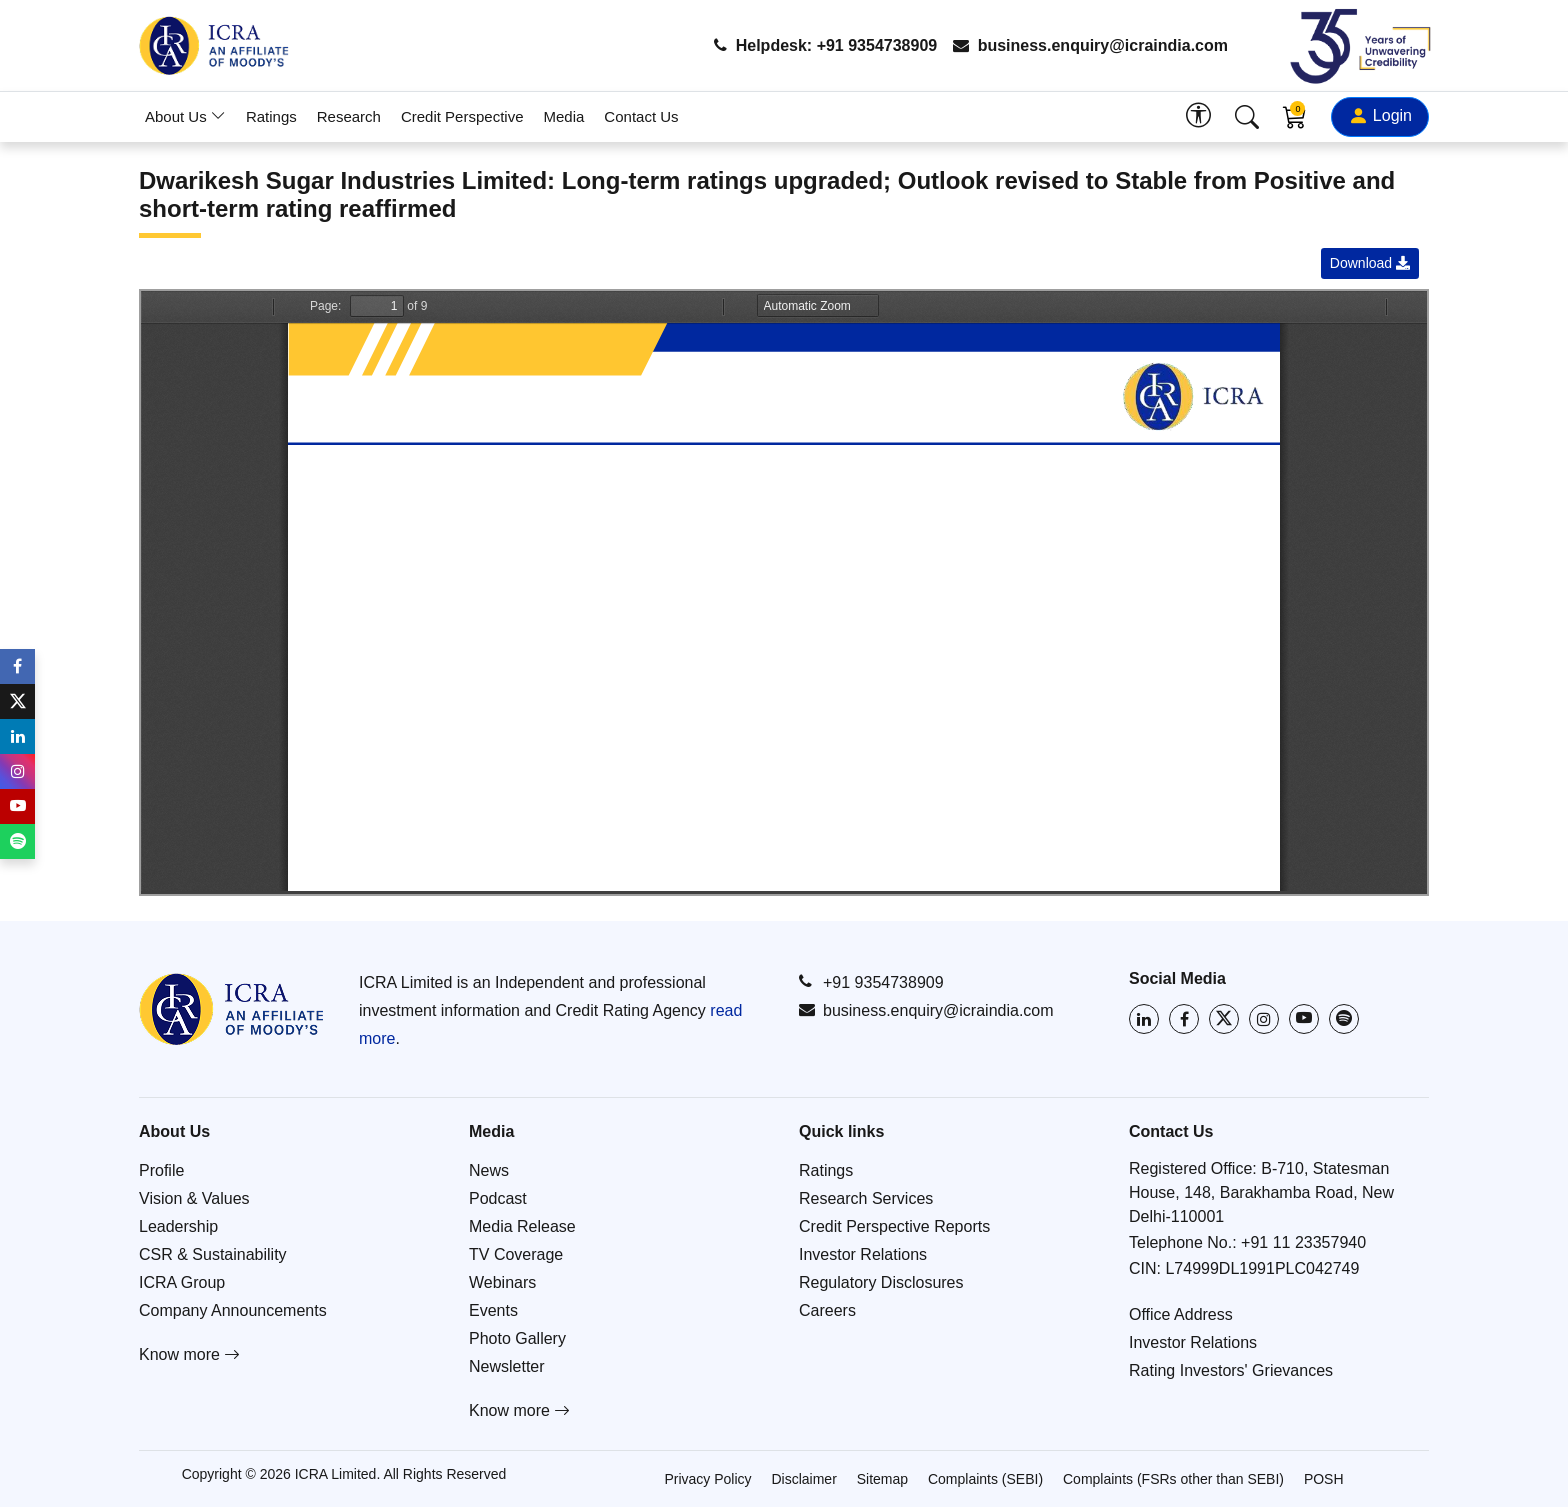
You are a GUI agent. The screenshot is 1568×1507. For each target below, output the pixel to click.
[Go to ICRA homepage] (231, 1009)
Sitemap (882, 1479)
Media (564, 116)
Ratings (271, 116)
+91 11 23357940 (1303, 1242)
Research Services (866, 1198)
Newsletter (507, 1366)
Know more (189, 1354)
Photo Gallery (517, 1338)
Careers (827, 1310)
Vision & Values (194, 1198)
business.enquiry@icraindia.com (1090, 45)
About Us (185, 116)
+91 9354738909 (871, 982)
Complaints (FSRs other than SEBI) (1173, 1479)
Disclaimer (803, 1479)
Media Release (522, 1226)
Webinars (502, 1282)
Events (493, 1310)
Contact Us (641, 116)
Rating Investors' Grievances (1231, 1370)
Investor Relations (863, 1254)
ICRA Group (182, 1282)
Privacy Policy (707, 1479)
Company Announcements (233, 1310)
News (489, 1170)
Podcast (498, 1198)
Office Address (1181, 1314)
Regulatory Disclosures (881, 1282)
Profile (161, 1170)
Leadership (178, 1226)
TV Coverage (516, 1254)
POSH (1324, 1479)
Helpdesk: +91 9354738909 (825, 45)
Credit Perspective (462, 116)
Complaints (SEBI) (985, 1479)
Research (349, 116)
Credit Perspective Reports (894, 1226)
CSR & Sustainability (213, 1254)
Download (1370, 263)
